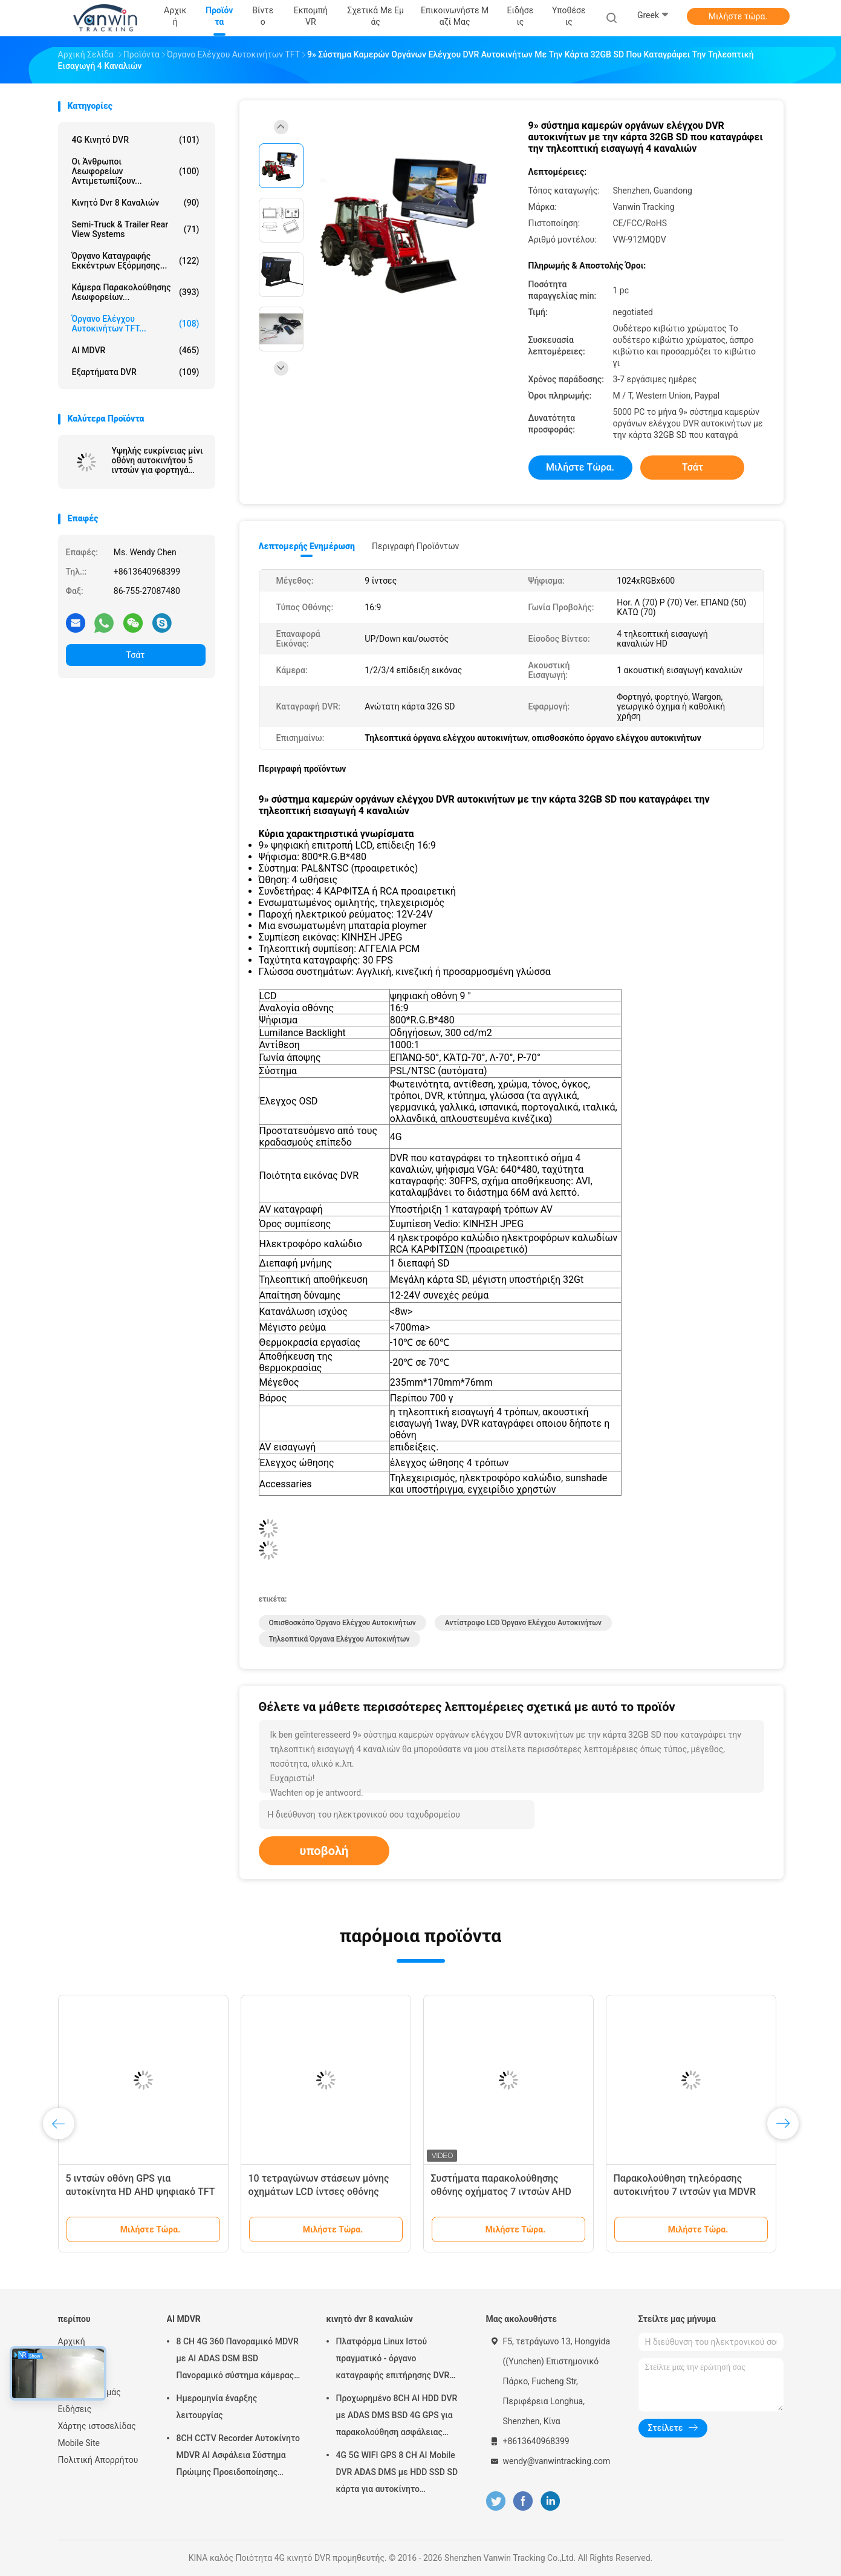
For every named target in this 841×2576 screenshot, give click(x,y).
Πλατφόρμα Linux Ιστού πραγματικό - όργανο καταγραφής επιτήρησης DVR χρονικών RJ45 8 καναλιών (393, 2360)
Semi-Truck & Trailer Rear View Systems (136, 229)
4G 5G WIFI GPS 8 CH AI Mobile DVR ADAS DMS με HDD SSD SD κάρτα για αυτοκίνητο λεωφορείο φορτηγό (397, 2473)
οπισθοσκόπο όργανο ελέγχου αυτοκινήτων (342, 1623)
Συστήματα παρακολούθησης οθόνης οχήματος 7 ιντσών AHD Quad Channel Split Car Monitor (501, 2192)
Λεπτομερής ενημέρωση (307, 546)
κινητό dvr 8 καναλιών (136, 203)
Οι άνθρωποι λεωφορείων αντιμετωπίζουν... (136, 171)
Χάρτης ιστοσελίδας (97, 2426)
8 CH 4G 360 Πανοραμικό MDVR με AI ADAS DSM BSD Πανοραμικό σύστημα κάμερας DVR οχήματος (238, 2360)
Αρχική (71, 2341)
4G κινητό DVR (136, 140)
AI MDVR (136, 350)
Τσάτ (135, 655)
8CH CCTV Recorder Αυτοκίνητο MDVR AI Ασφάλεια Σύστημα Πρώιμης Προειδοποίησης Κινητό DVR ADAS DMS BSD (238, 2456)
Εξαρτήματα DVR (136, 372)
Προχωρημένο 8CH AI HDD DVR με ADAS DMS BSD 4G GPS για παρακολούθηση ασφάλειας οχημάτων (397, 2417)
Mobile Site (79, 2443)
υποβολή (324, 1851)
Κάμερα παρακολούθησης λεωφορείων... (136, 292)
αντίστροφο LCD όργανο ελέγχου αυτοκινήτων (523, 1623)
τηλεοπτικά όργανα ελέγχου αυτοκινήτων (339, 1639)
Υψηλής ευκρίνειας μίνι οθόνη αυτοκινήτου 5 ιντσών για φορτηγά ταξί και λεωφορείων (157, 460)
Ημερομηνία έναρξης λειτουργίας (217, 2406)
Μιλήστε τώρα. (738, 16)
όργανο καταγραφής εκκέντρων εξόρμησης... (136, 260)
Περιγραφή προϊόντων (415, 546)
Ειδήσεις (75, 2409)
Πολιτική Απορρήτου (98, 2460)
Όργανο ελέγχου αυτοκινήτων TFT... (136, 323)
